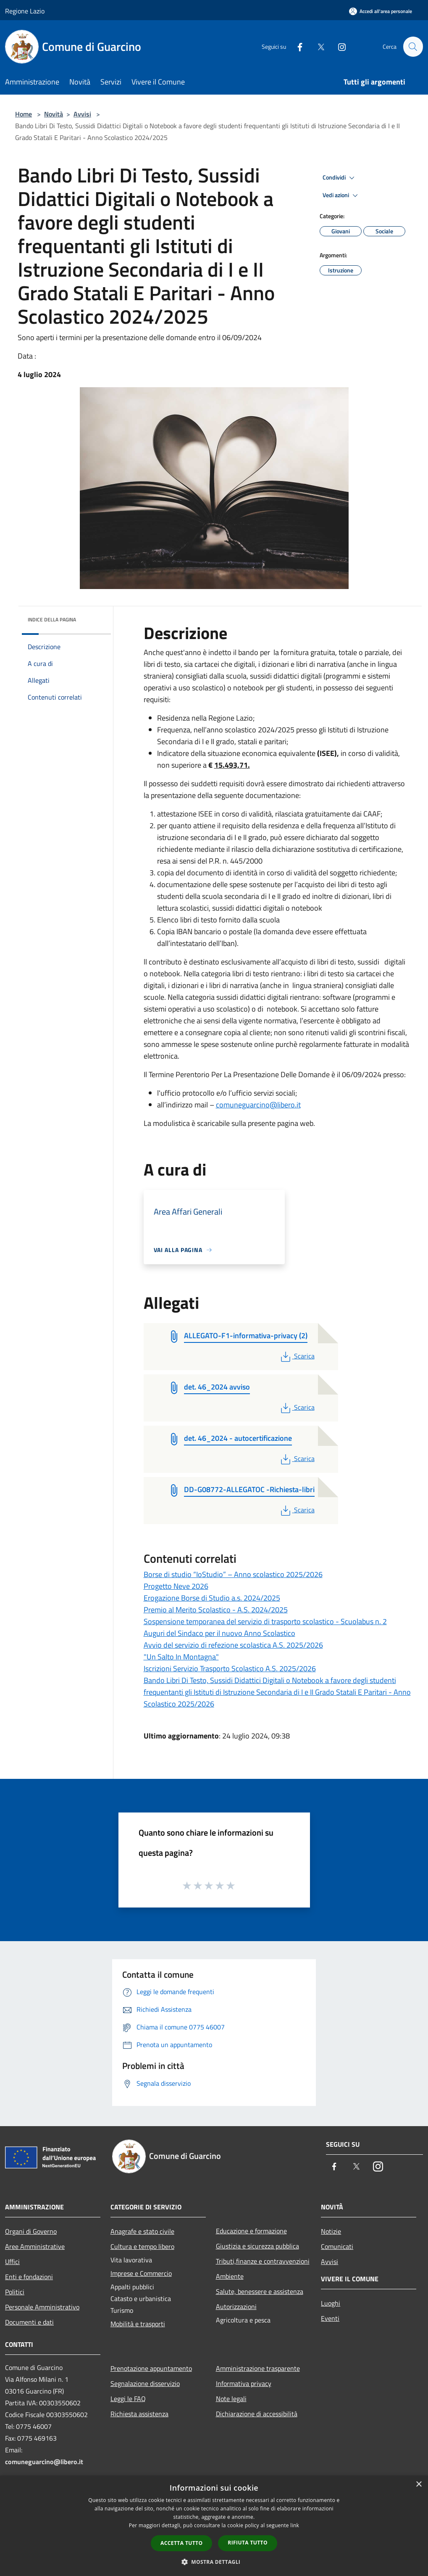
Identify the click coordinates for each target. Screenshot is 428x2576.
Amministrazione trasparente (258, 2368)
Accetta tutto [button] (181, 2543)
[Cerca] (413, 47)
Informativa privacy (243, 2383)
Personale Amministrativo (42, 2307)
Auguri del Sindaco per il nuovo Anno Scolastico (219, 1633)
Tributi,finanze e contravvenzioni (263, 2261)
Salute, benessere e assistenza (259, 2291)
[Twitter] (317, 46)
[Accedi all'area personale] (380, 11)
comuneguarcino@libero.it (258, 1104)
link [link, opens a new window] (294, 2525)
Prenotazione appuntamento (151, 2368)
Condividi (340, 178)
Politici (14, 2292)
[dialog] (214, 2526)
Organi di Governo (31, 2231)
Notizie (331, 2231)
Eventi (330, 2318)
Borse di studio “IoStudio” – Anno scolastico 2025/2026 (233, 1574)
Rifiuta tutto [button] (248, 2542)
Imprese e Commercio (141, 2273)
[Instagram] (338, 46)
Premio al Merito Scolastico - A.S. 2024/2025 (216, 1609)
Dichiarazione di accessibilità (256, 2414)
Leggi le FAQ (128, 2399)
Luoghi (330, 2303)
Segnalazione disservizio (145, 2383)
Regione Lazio (25, 11)
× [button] (418, 2484)
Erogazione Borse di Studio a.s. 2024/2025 (212, 1598)
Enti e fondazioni (29, 2277)
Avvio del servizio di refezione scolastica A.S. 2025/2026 (233, 1645)
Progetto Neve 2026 (176, 1586)
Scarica (297, 1356)
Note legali (231, 2399)
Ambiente (230, 2276)
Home (23, 114)
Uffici (12, 2261)
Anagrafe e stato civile (142, 2231)
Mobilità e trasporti (137, 2324)
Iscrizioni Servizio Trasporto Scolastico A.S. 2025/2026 (230, 1668)
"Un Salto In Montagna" (181, 1656)
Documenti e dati (29, 2322)
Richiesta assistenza (139, 2414)
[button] (214, 2562)
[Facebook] (296, 46)
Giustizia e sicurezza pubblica (257, 2246)
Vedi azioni (341, 195)
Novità (53, 114)
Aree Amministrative (35, 2246)
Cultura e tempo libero (142, 2246)
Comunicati (337, 2246)
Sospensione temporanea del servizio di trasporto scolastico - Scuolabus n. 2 (265, 1621)
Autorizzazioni (236, 2306)
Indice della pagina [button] (52, 620)
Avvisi (82, 114)
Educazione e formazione (251, 2231)
